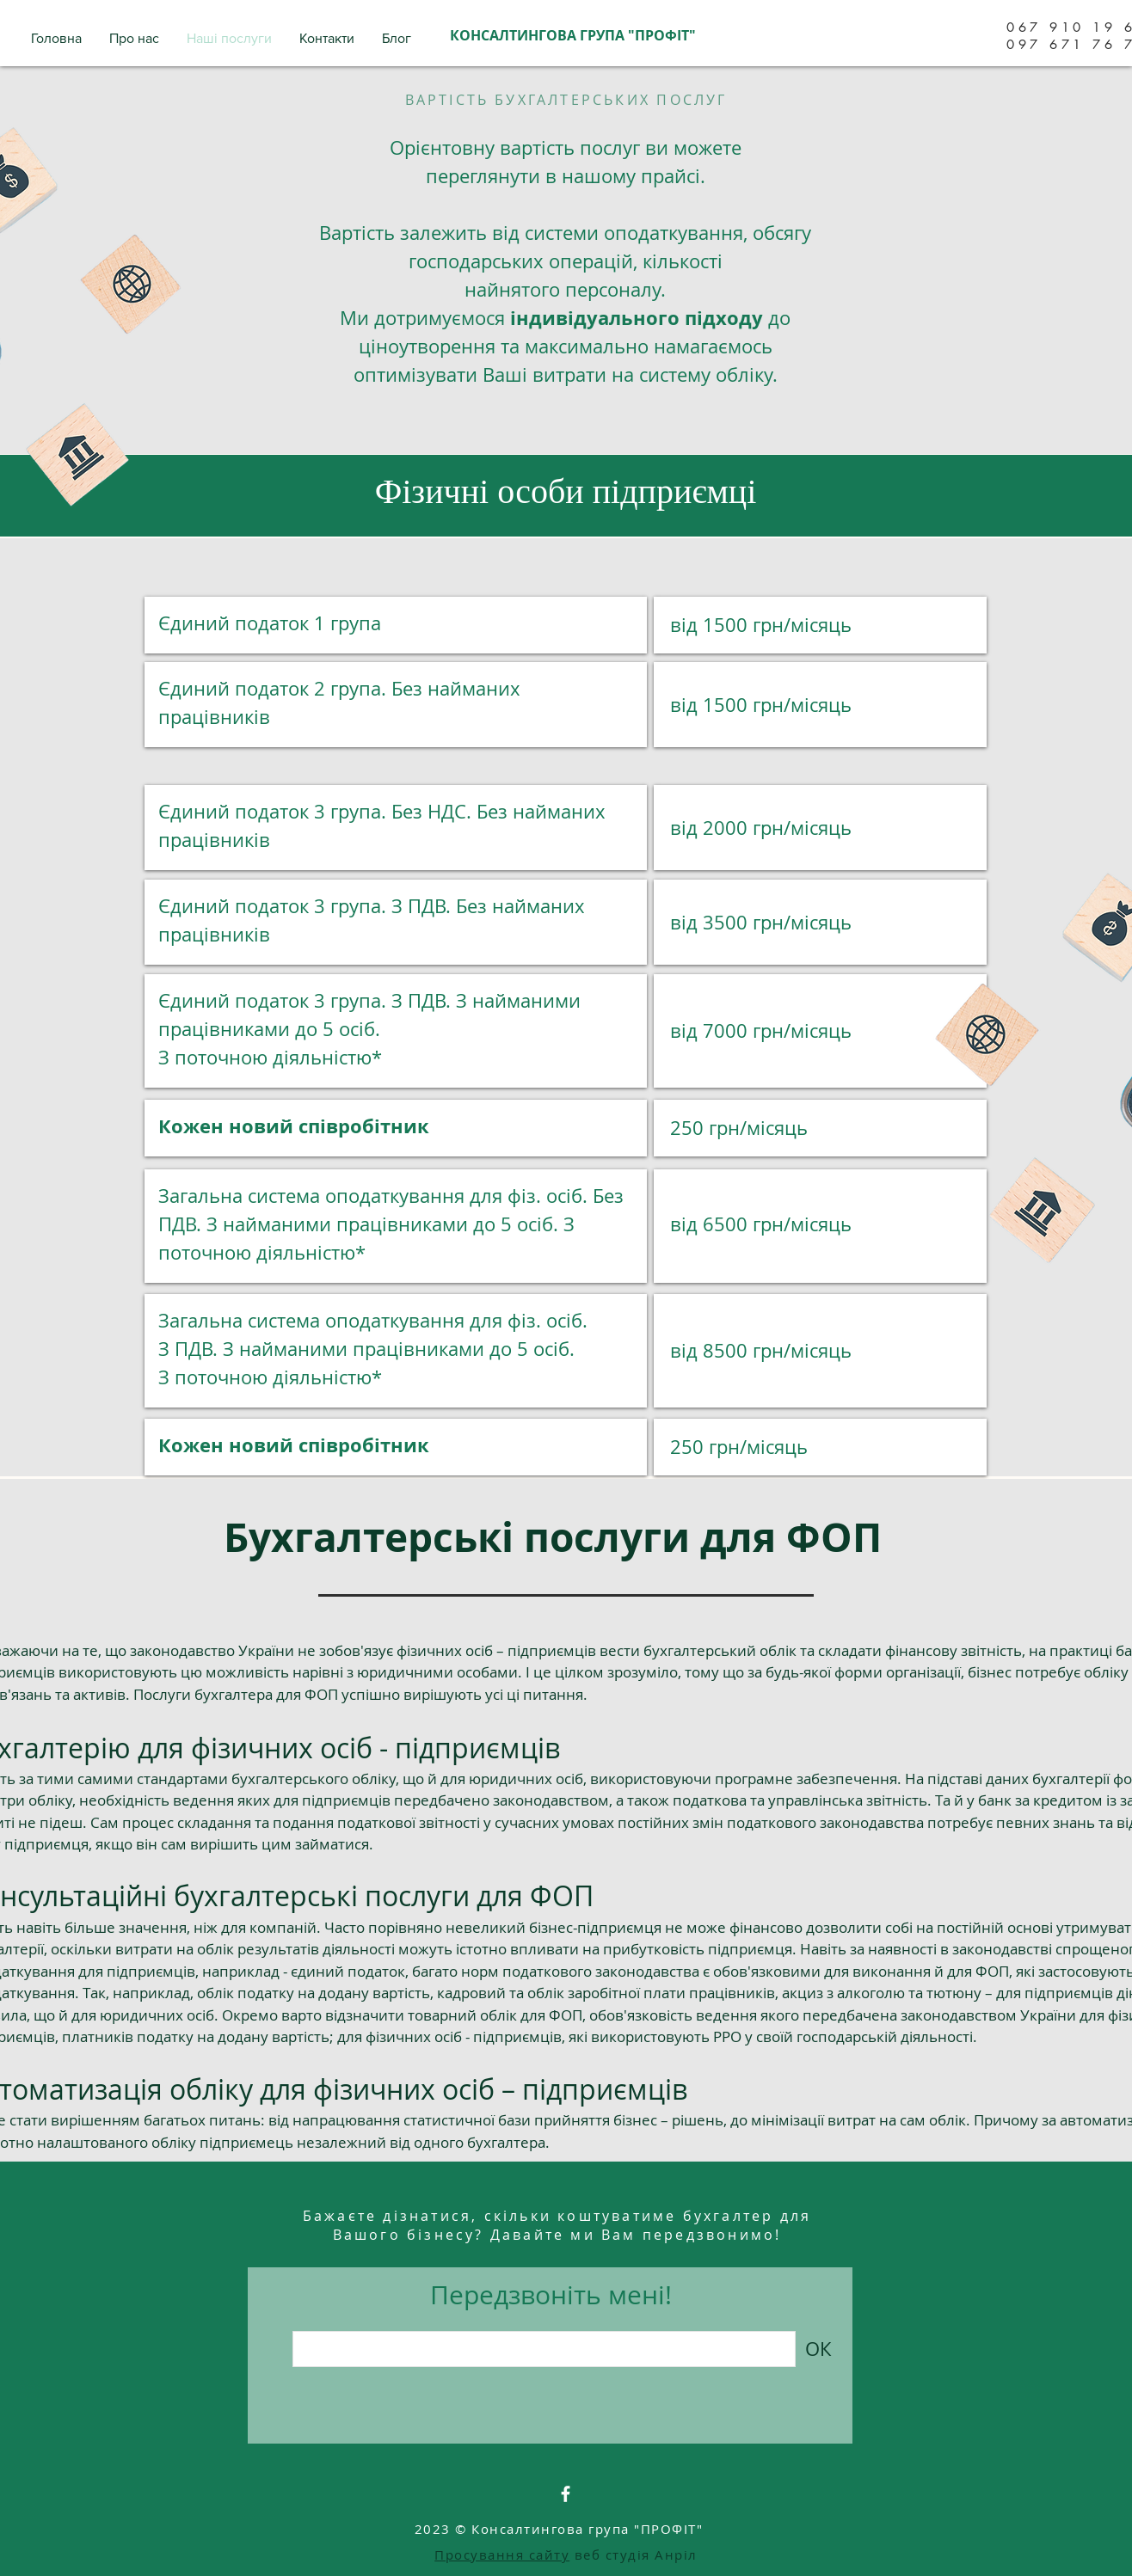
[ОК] (818, 2348)
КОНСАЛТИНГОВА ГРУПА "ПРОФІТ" (573, 35)
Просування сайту (501, 2554)
